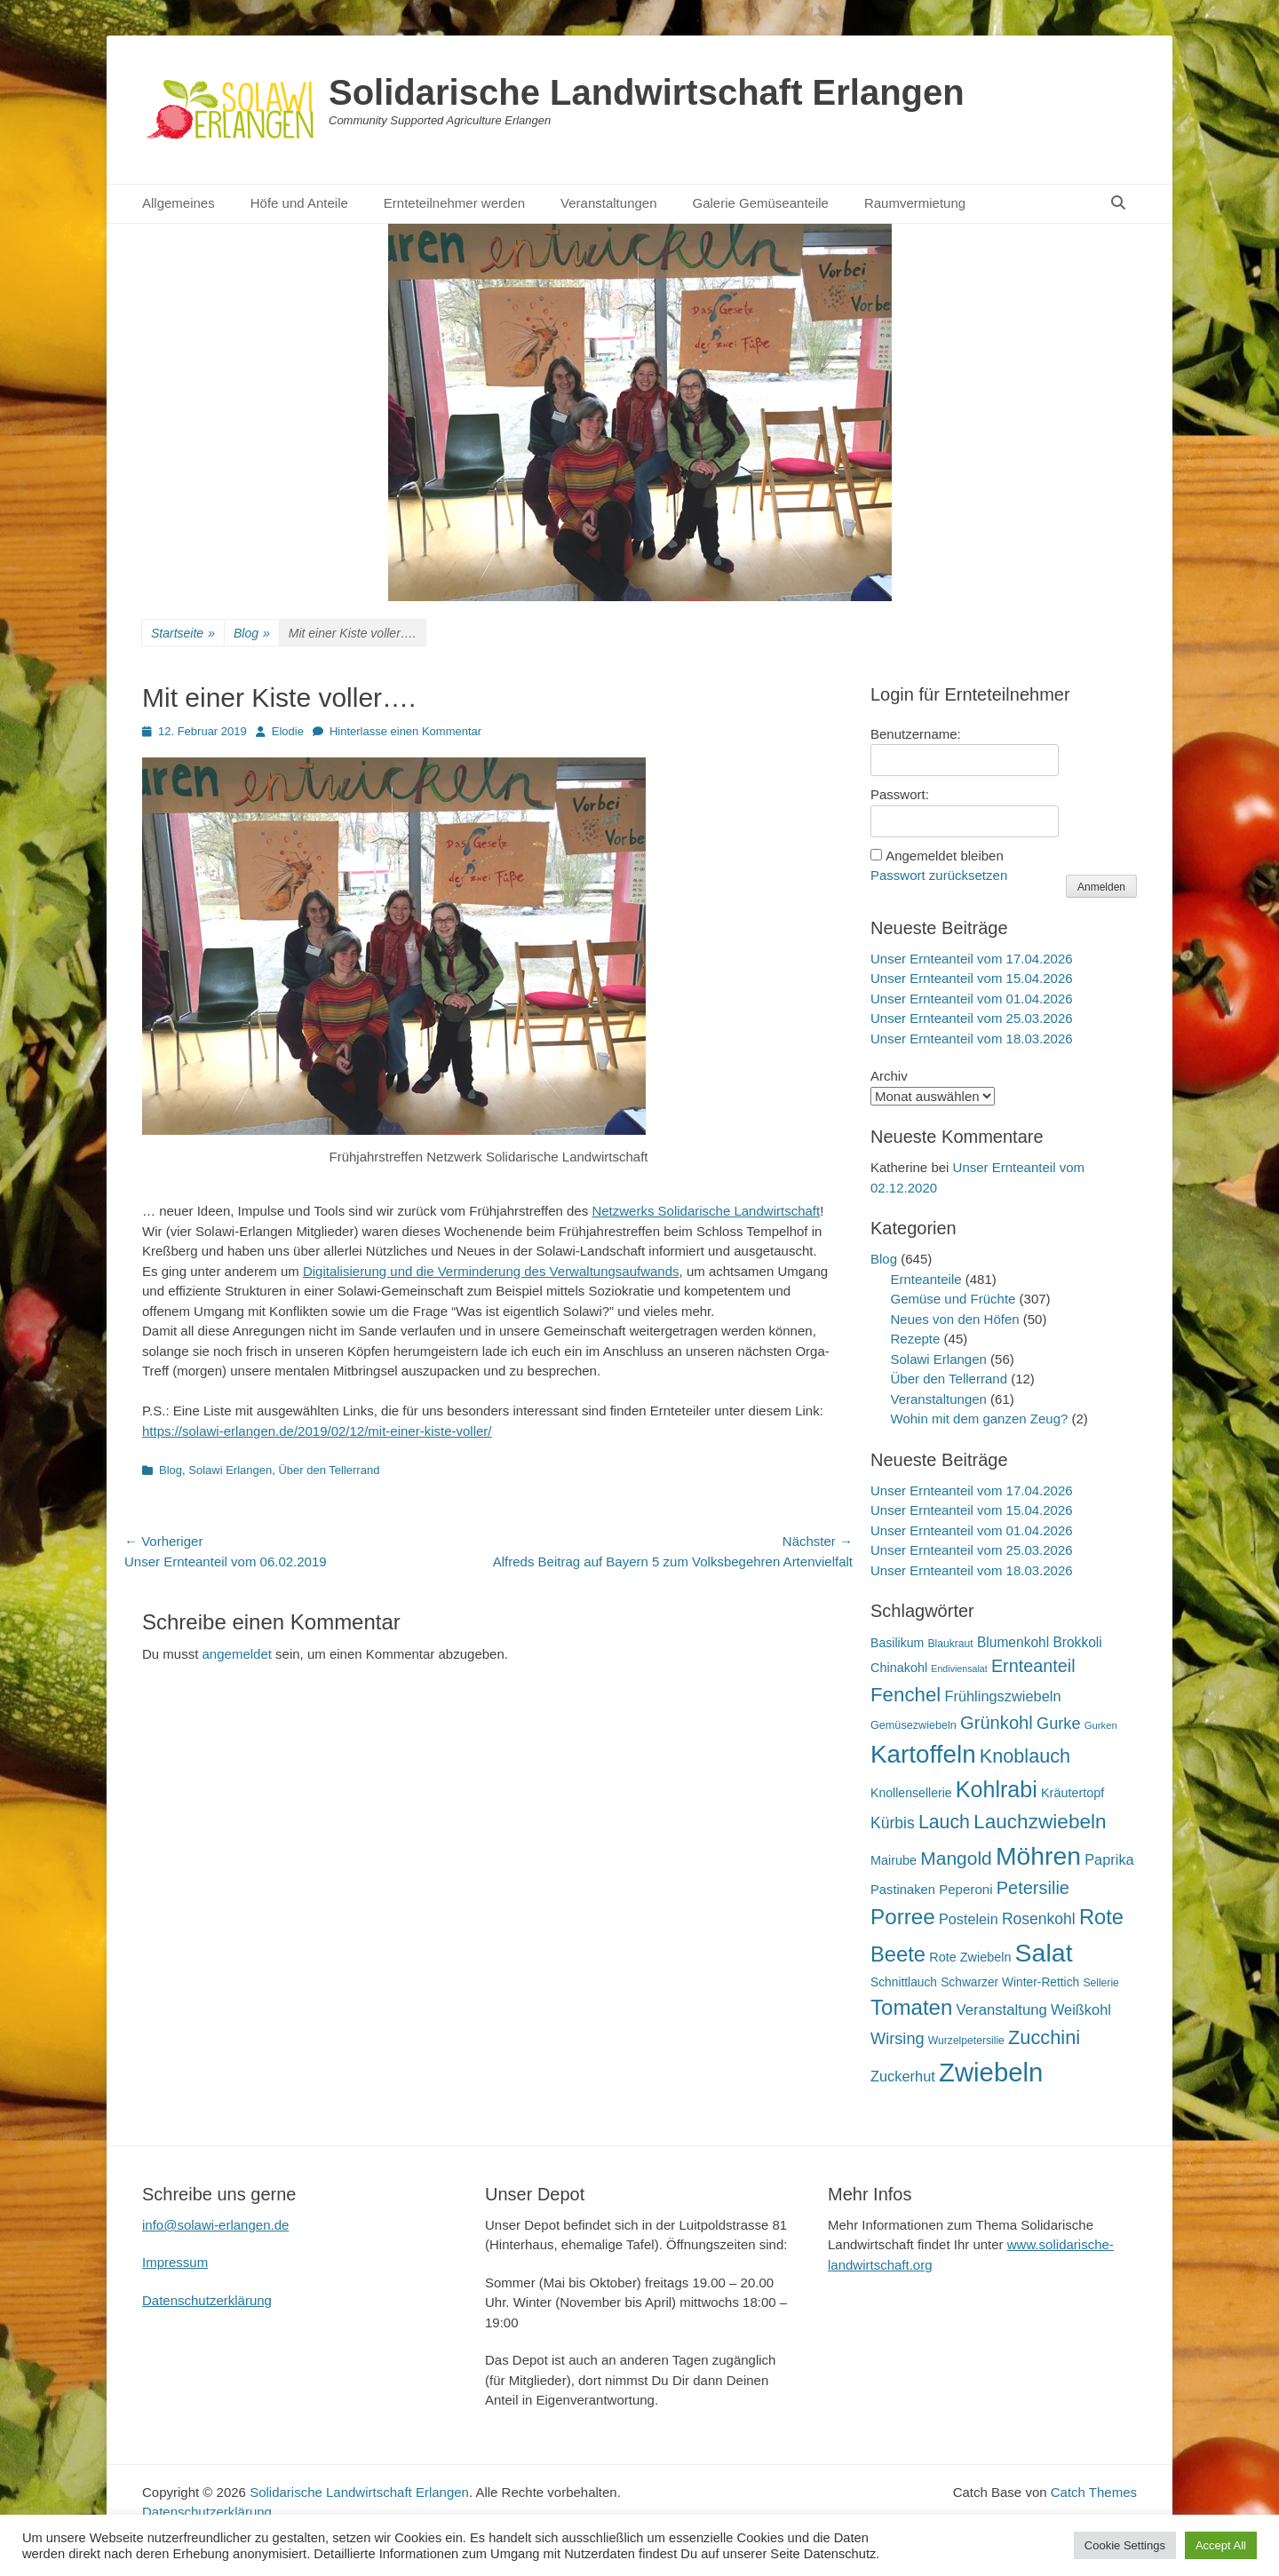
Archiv (889, 1075)
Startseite (183, 633)
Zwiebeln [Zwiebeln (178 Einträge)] (991, 2072)
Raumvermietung (914, 202)
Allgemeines (178, 202)
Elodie (288, 731)
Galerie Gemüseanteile (761, 202)
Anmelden (1101, 887)
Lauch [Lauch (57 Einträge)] (944, 1822)
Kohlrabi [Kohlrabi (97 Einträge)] (996, 1789)
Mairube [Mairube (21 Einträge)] (893, 1860)
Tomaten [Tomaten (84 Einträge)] (911, 2007)
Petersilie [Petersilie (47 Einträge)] (1033, 1888)
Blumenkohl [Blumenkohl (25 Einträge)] (1013, 1642)
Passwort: (899, 794)
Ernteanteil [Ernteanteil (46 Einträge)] (1033, 1666)
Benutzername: (915, 733)
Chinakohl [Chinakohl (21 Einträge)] (898, 1668)
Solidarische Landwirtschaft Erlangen (647, 92)
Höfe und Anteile (299, 202)
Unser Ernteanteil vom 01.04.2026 (971, 998)
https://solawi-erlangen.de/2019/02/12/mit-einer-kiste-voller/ (317, 1431)
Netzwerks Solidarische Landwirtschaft (706, 1210)
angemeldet (237, 1653)
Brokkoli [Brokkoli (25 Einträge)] (1077, 1642)
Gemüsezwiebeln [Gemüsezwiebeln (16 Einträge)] (913, 1725)
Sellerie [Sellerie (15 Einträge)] (1100, 1983)
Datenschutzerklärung (207, 2300)
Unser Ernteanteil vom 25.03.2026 (971, 1018)
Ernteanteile (926, 1279)
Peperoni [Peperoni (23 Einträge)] (965, 1889)
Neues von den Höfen (955, 1319)
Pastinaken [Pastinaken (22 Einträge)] (902, 1889)
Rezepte (916, 1338)
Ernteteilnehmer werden (454, 202)
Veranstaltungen (608, 202)
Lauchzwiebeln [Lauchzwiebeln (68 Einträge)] (1040, 1822)
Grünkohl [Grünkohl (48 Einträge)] (996, 1722)
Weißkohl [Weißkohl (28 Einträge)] (1081, 2009)
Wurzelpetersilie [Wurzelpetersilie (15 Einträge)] (966, 2040)
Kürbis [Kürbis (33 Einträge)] (892, 1823)
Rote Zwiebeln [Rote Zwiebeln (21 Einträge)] (970, 1957)
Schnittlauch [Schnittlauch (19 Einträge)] (903, 1982)
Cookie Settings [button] (1124, 2545)
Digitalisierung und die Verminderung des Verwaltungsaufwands (491, 1271)
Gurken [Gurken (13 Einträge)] (1100, 1725)
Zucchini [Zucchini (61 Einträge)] (1044, 2037)
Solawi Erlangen (230, 1470)
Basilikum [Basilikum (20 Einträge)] (897, 1643)
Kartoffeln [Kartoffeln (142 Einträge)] (923, 1754)
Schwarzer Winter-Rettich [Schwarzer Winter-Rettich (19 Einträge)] (1010, 1982)
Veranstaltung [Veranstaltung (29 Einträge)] (1002, 2009)
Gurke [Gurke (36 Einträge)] (1059, 1723)
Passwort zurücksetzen (938, 875)
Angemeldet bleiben (945, 855)
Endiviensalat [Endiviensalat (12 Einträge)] (959, 1668)
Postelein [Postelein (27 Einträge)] (968, 1919)
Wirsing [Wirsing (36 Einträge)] (897, 2039)
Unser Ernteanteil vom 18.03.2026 (971, 1038)
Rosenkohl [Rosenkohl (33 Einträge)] (1039, 1919)
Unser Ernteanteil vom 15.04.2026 (971, 978)
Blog (252, 633)
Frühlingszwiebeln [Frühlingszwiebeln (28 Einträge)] (1002, 1696)
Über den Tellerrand (328, 1470)
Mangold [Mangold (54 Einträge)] (955, 1858)
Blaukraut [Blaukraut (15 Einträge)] (950, 1643)
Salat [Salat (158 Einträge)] (1044, 1952)
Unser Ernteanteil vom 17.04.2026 (971, 958)
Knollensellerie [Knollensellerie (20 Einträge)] (911, 1793)
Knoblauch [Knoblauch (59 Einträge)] (1025, 1756)
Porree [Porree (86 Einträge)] (902, 1917)
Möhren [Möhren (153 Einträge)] (1038, 1856)
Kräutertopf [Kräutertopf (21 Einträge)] (1072, 1793)
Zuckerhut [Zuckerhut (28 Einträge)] (902, 2076)
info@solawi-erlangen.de (215, 2224)
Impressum (175, 2262)
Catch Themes (1094, 2492)
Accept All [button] (1221, 2545)
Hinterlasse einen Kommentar (405, 731)
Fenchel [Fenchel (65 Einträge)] (905, 1695)
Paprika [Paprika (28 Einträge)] (1109, 1859)
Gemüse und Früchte (953, 1298)
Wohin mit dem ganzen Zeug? (979, 1418)
